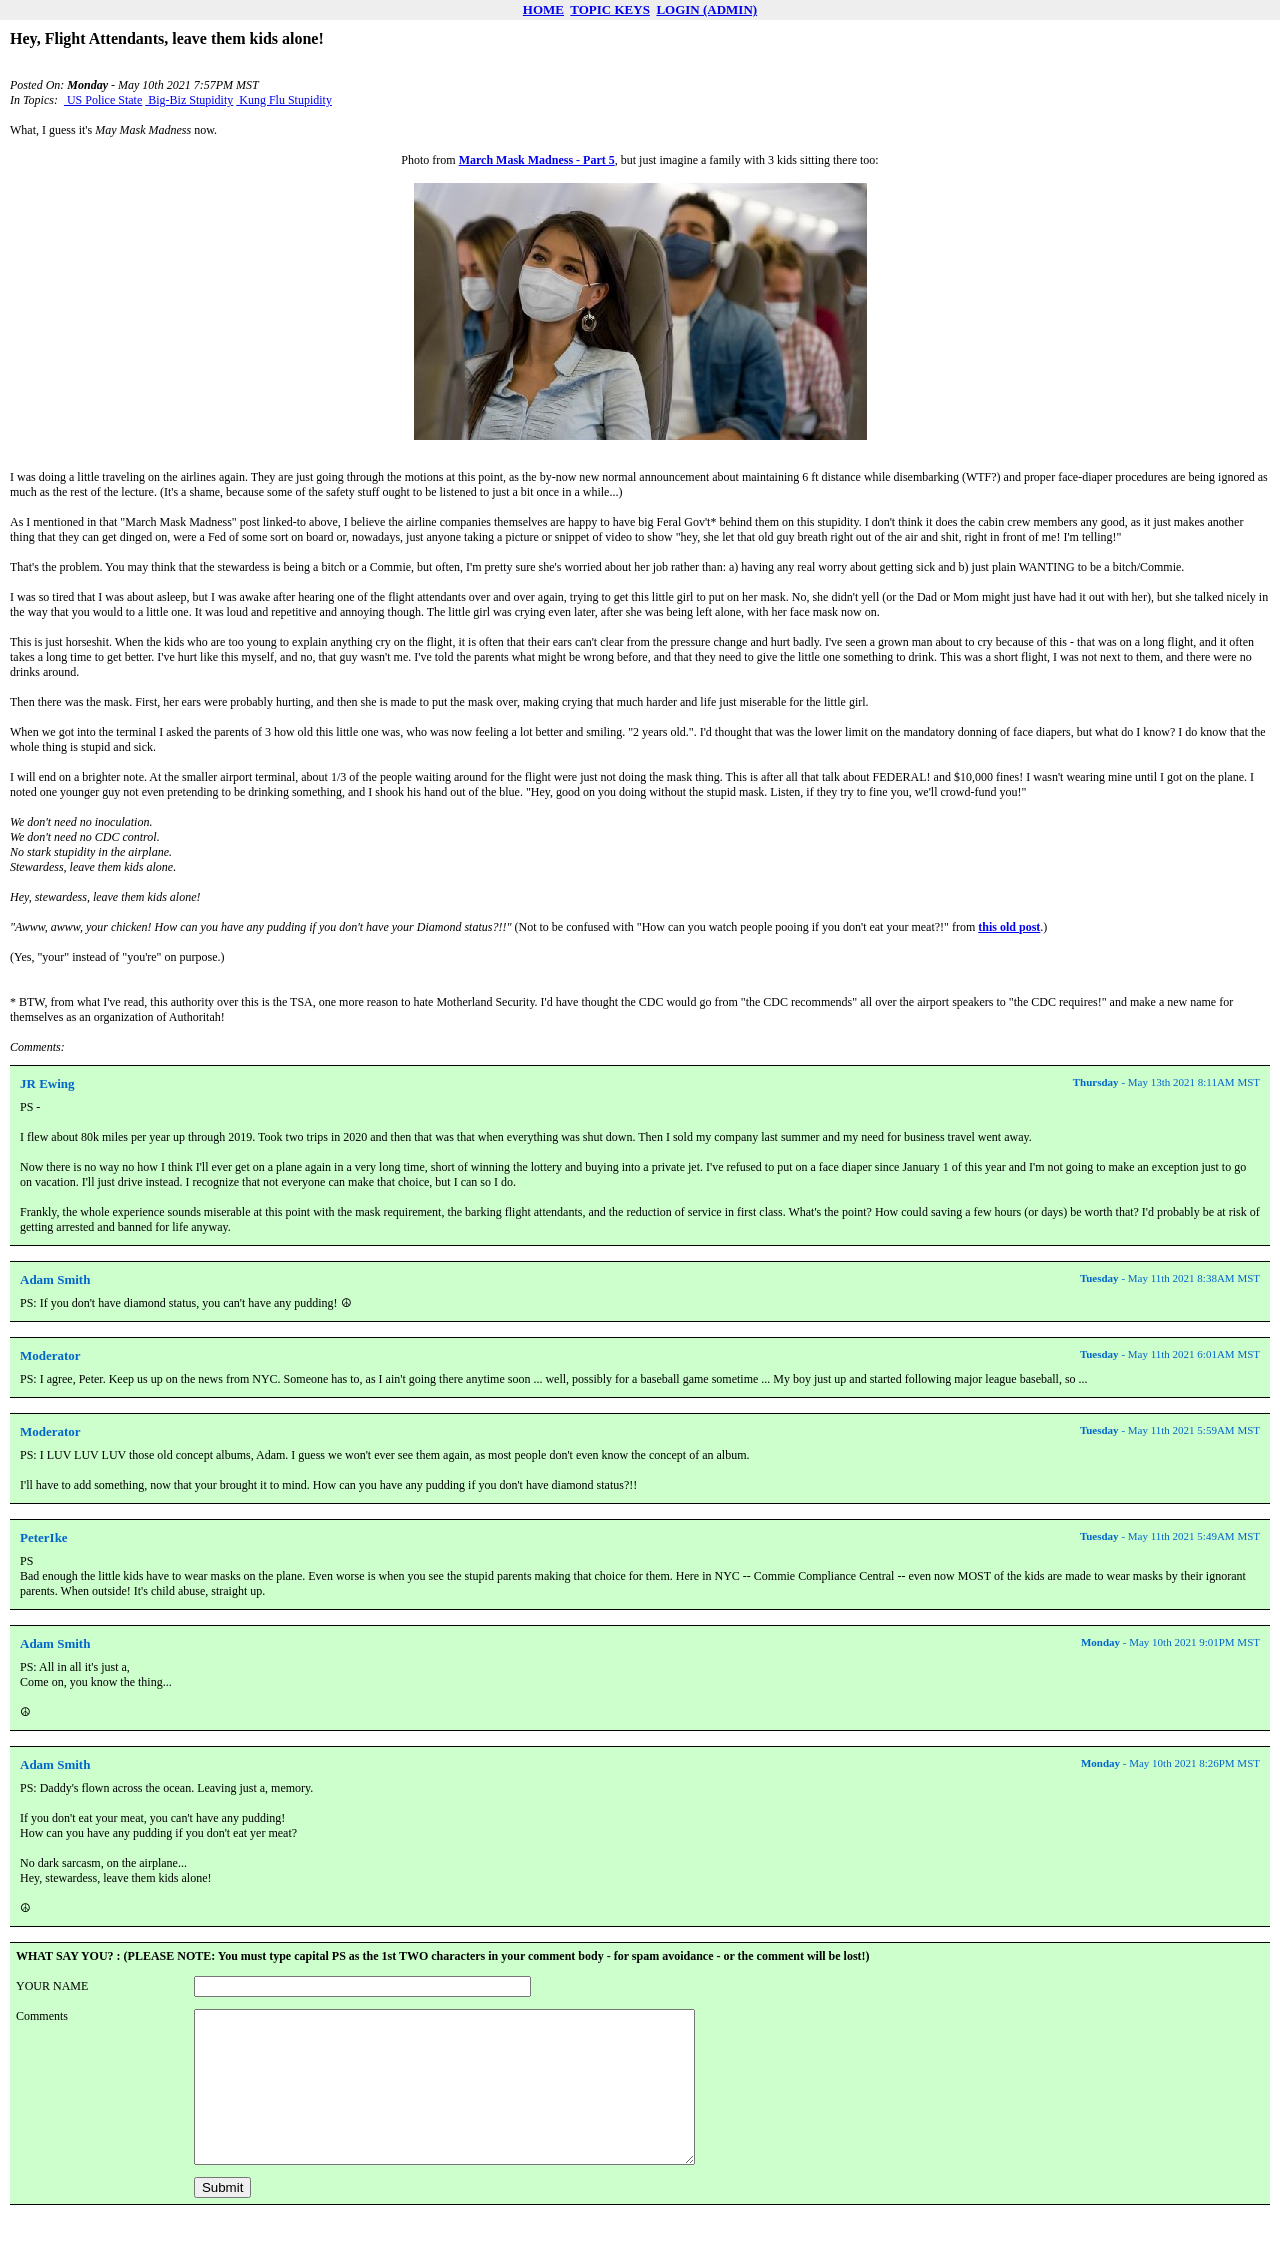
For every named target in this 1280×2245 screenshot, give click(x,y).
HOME (543, 9)
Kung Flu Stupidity (284, 100)
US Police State (103, 100)
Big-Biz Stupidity (189, 100)
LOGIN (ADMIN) (706, 9)
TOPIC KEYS (610, 9)
